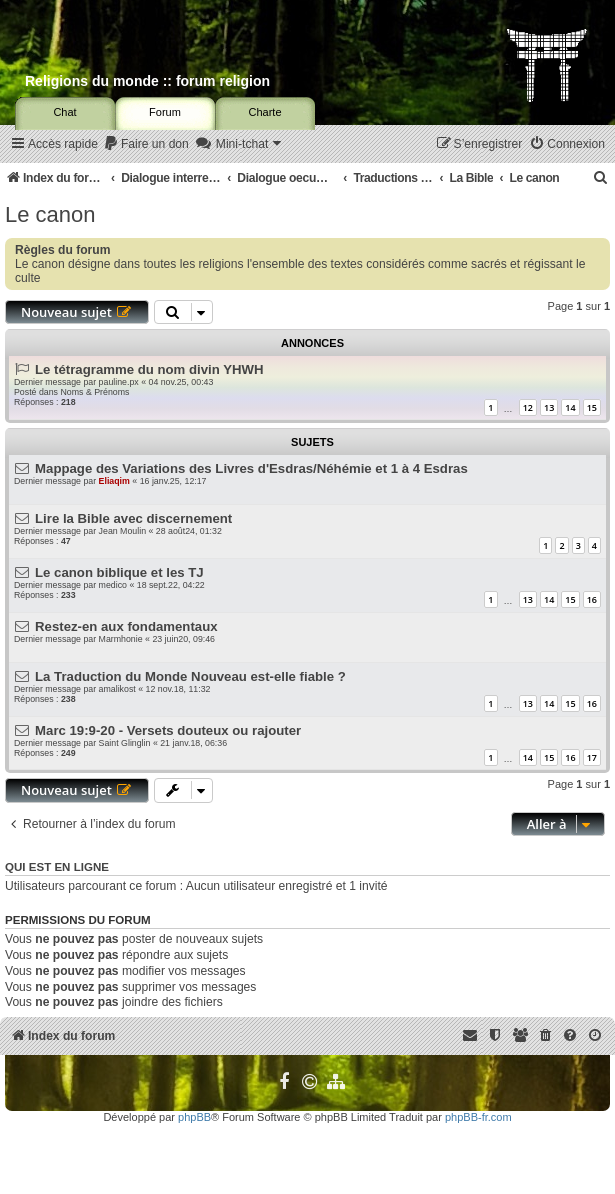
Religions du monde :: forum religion (147, 81)
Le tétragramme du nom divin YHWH (149, 369)
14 (570, 407)
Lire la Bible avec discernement (133, 518)
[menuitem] (146, 144)
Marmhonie (121, 639)
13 (549, 407)
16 (592, 599)
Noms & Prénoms (94, 392)
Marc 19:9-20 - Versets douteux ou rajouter (168, 730)
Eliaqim (114, 481)
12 (528, 407)
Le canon (50, 214)
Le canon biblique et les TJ (119, 572)
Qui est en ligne (57, 867)
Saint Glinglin (125, 743)
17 (592, 757)
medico (113, 585)
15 (592, 407)
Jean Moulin (122, 531)
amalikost (117, 689)
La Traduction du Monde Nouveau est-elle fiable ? (190, 676)
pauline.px (119, 382)
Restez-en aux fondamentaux (126, 626)
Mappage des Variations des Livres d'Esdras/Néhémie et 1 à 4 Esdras (251, 468)
